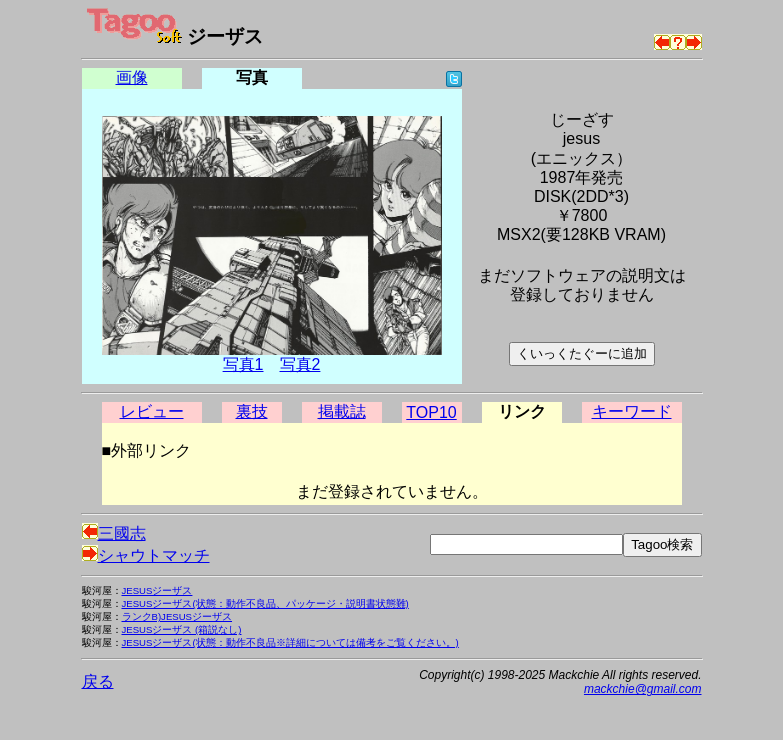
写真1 (243, 364)
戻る (98, 681)
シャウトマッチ (146, 555)
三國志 (114, 533)
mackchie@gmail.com (643, 689)
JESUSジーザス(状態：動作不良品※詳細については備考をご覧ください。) (290, 642)
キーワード (632, 411)
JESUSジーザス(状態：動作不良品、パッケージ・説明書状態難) (265, 603)
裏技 (252, 411)
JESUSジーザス (157, 590)
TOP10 (431, 412)
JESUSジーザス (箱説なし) (182, 629)
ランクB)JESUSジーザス (177, 616)
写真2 (300, 364)
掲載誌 (342, 411)
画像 (132, 77)
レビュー (152, 411)
